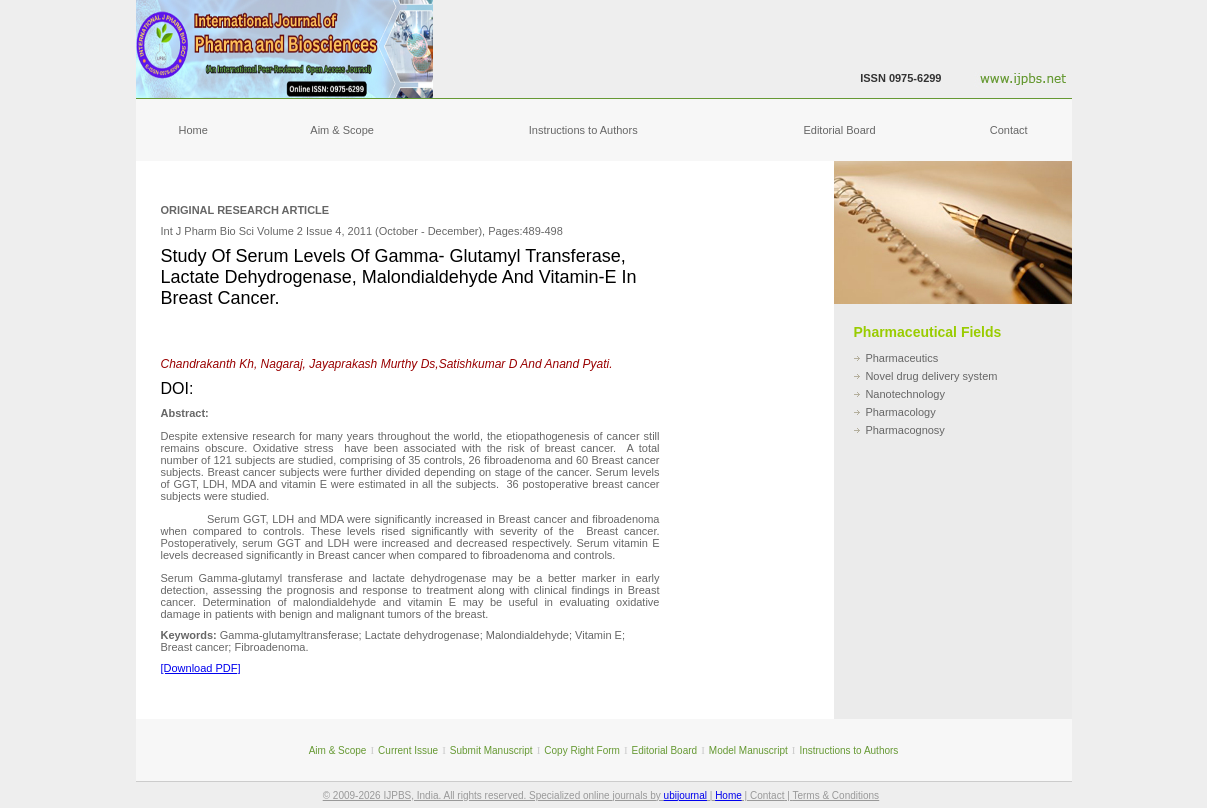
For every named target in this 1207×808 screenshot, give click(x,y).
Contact (1009, 130)
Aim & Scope (342, 130)
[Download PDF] (201, 668)
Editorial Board (839, 130)
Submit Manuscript (491, 750)
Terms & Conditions (835, 795)
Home (193, 130)
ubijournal (685, 795)
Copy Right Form (582, 750)
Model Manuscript (748, 750)
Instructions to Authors (583, 130)
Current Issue (408, 750)
